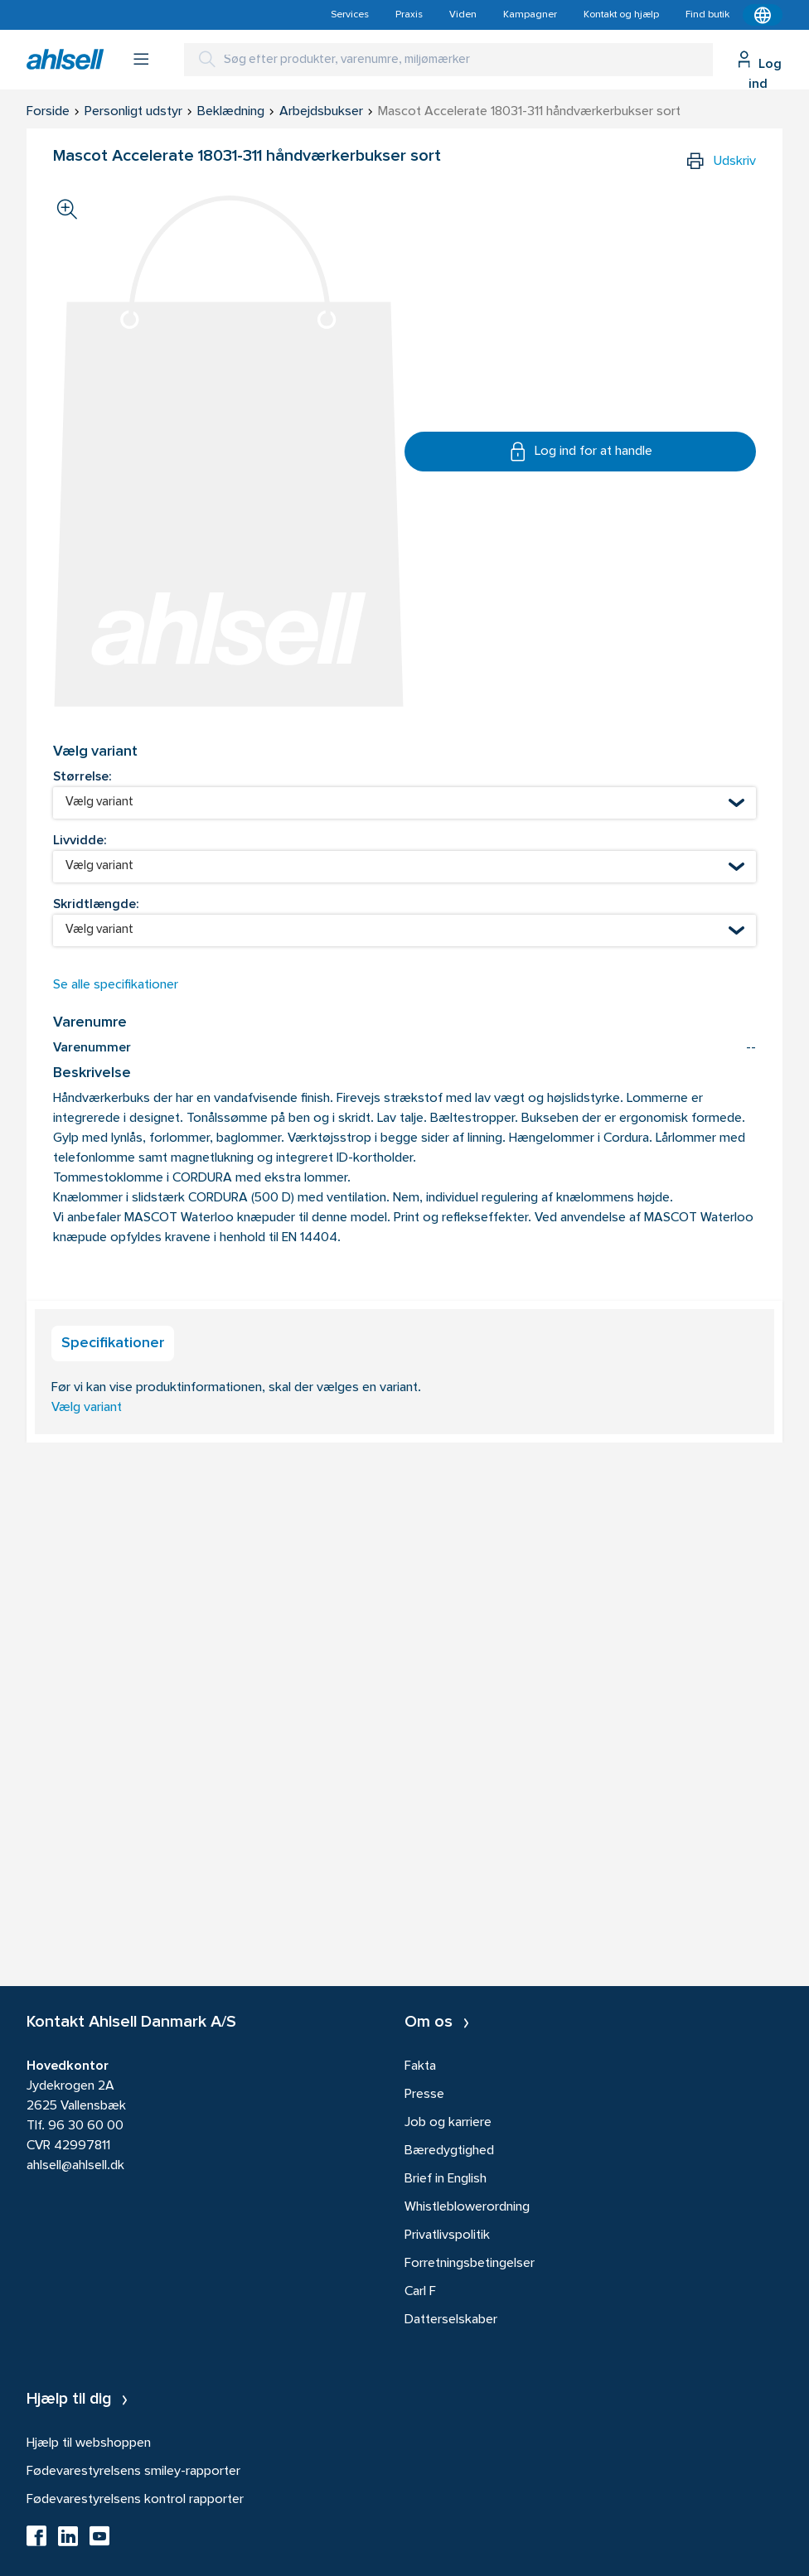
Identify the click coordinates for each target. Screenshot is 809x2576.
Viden (463, 15)
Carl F (420, 2292)
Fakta (420, 2066)
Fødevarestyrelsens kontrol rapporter (135, 2500)
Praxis (409, 15)
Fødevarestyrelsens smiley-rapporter (133, 2471)
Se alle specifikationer (115, 985)
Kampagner (530, 15)
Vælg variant (86, 1408)
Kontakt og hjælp (621, 15)
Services (350, 15)
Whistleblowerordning (467, 2207)
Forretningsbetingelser (469, 2263)
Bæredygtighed (449, 2151)
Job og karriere (448, 2123)
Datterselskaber (450, 2320)
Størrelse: (82, 777)
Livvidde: (79, 841)
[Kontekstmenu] (762, 15)
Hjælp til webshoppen (89, 2443)
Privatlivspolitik (447, 2235)
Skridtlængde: (95, 905)
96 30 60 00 (86, 2126)
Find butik (707, 15)
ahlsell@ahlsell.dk (75, 2166)
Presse (424, 2094)
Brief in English (445, 2179)
